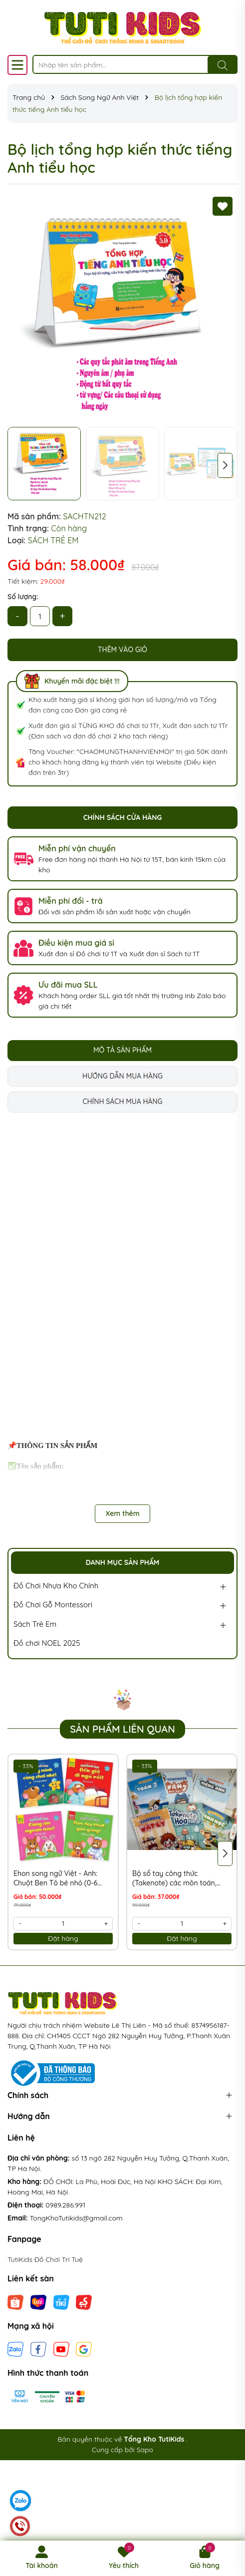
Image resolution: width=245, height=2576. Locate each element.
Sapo (145, 2449)
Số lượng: (22, 596)
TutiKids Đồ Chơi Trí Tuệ (45, 2259)
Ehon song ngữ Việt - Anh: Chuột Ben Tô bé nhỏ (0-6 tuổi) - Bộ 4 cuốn (55, 1878)
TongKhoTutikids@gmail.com (76, 2217)
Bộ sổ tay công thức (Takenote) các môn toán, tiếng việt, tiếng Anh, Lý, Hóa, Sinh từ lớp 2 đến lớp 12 (179, 1878)
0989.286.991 (65, 2205)
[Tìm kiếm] (223, 65)
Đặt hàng (63, 1938)
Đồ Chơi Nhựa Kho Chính (55, 1585)
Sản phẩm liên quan (122, 1729)
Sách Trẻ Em (34, 1624)
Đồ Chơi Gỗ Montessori (52, 1604)
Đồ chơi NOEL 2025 (46, 1643)
